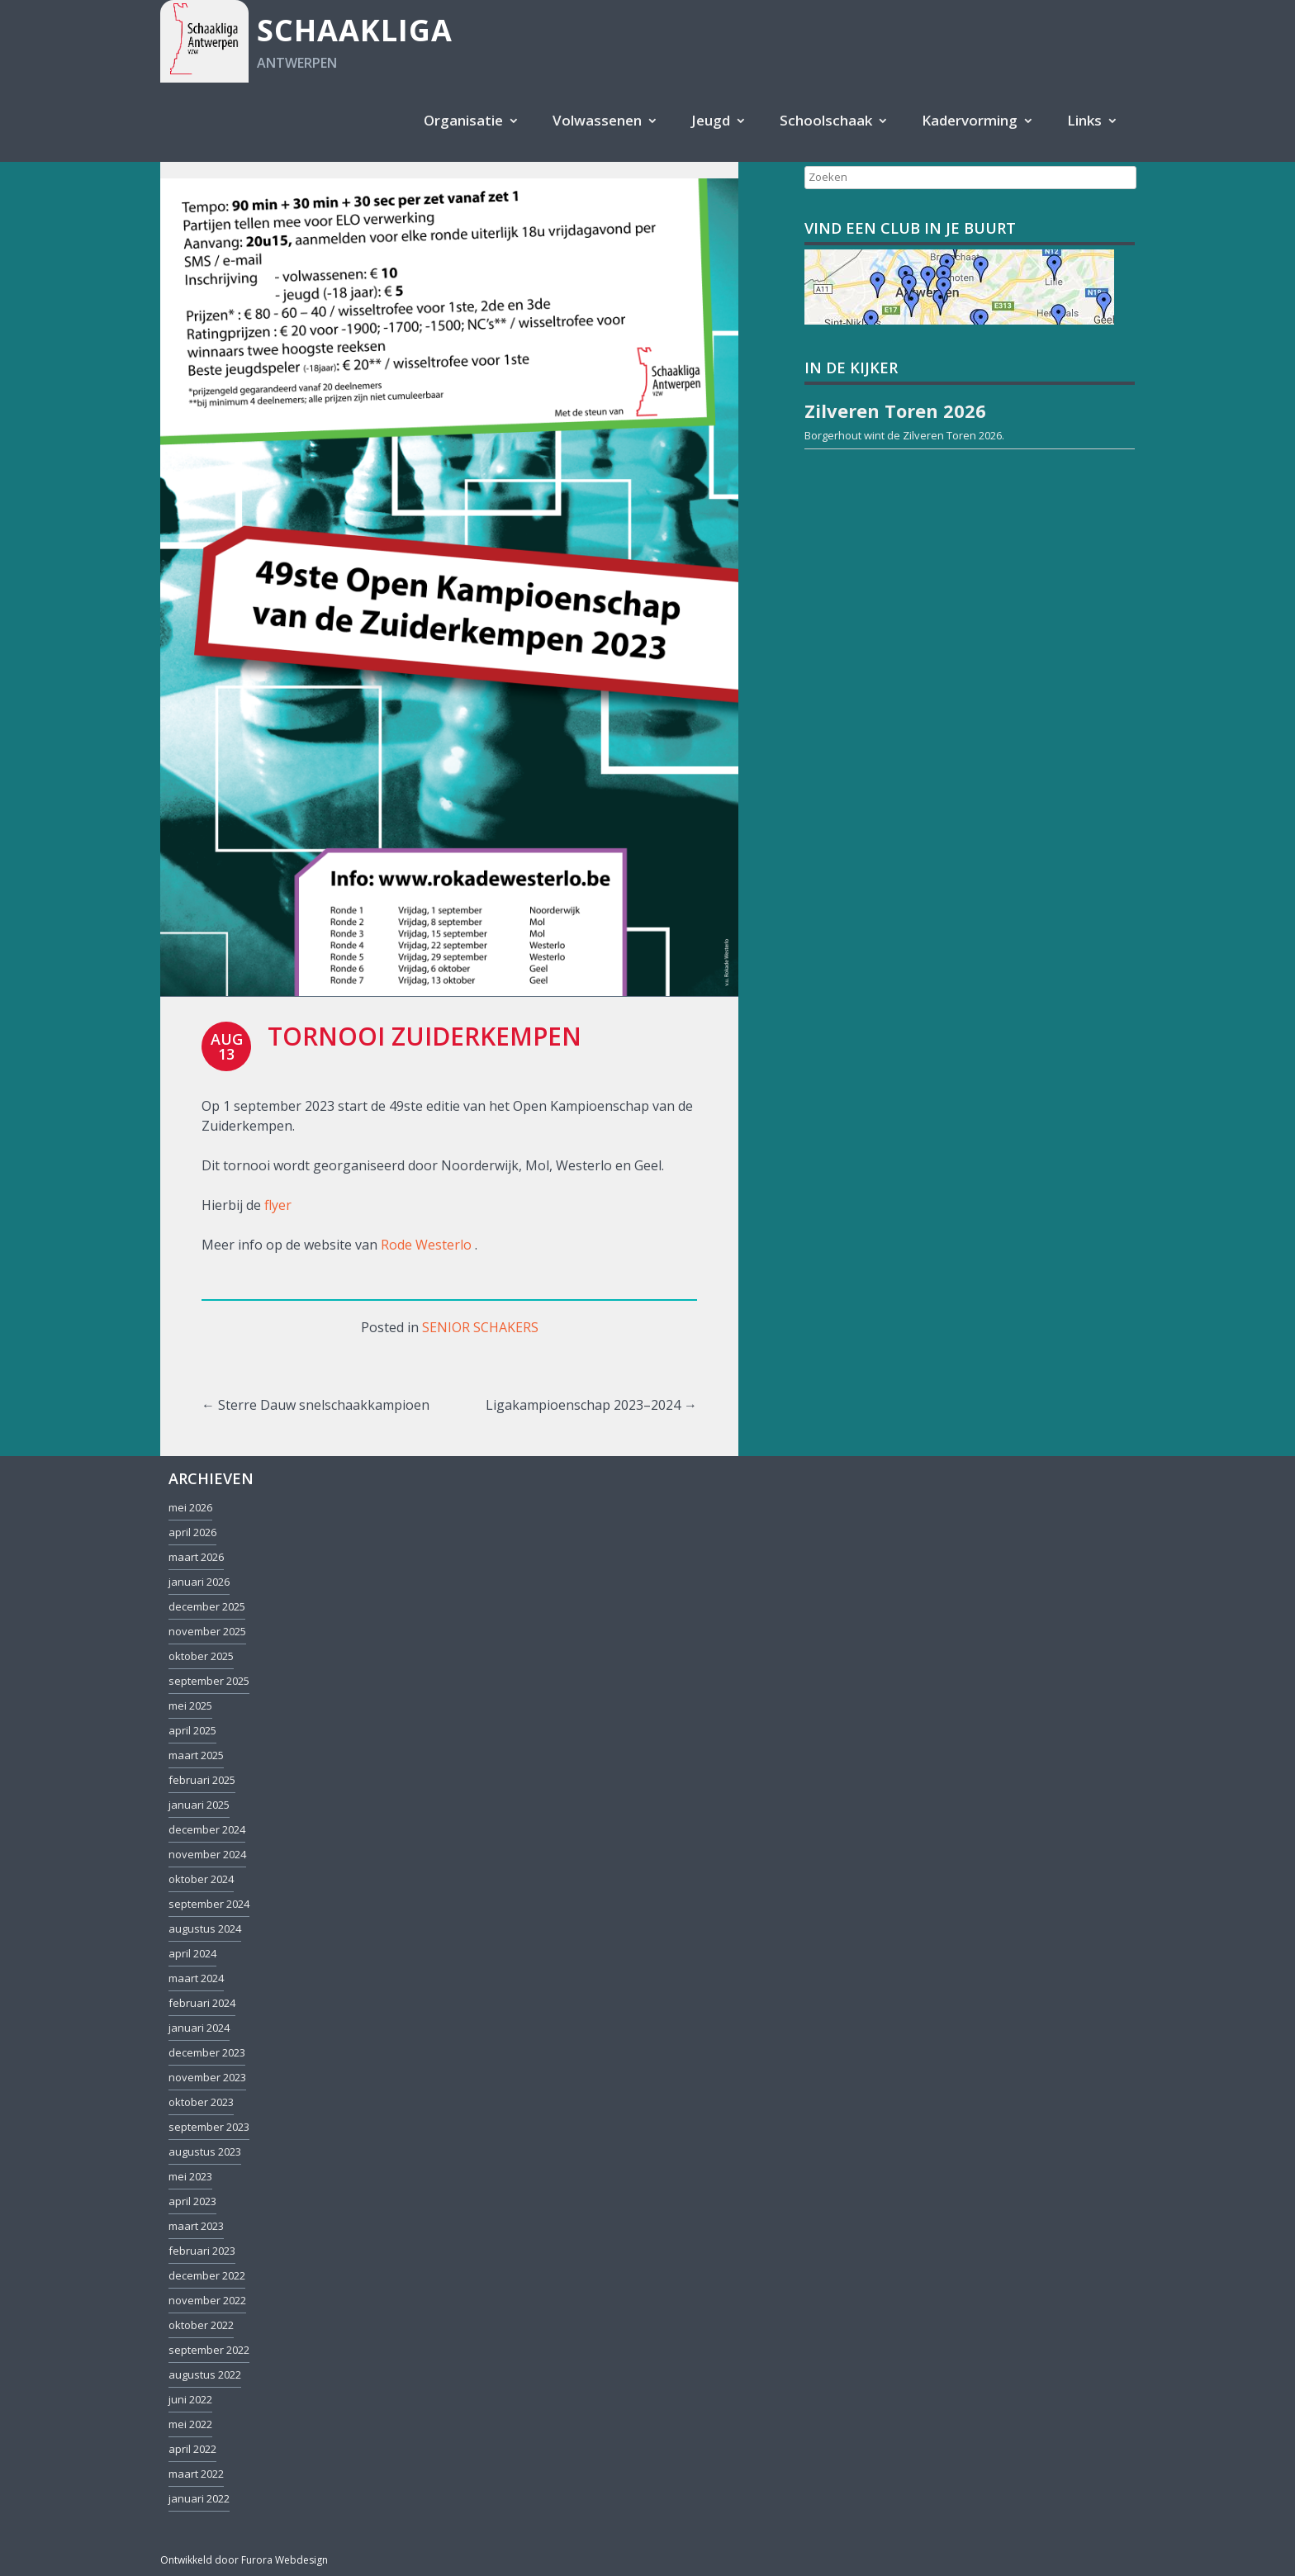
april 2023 (192, 2201)
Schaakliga (355, 30)
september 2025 (208, 1680)
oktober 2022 (201, 2324)
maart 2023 (196, 2225)
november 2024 (207, 1854)
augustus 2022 (204, 2374)
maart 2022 (196, 2473)
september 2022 (208, 2349)
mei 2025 (190, 1705)
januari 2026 (199, 1581)
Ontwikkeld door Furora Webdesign (244, 2560)
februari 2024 (201, 2002)
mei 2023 (190, 2176)
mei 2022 (190, 2424)
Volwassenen (597, 120)
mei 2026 (190, 1507)
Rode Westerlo (426, 1245)
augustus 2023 (204, 2151)
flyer (278, 1205)
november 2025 (207, 1631)
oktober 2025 (201, 1656)
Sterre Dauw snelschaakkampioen (315, 1405)
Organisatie (463, 120)
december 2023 (206, 2052)
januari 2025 (199, 1804)
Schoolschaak (826, 120)
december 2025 (206, 1606)
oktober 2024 (201, 1879)
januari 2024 (199, 2027)
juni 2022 (190, 2399)
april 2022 (192, 2448)
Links (1084, 120)
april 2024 (192, 1953)
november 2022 (207, 2300)
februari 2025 (201, 1779)
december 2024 (206, 1829)
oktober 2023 (201, 2101)
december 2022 (206, 2275)
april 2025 (192, 1730)
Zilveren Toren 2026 (952, 435)
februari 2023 (201, 2250)
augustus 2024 (204, 1928)
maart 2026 (196, 1556)
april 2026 (192, 1532)
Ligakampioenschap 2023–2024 (591, 1405)
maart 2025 (196, 1755)
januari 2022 (199, 2498)
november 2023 (207, 2077)
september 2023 (208, 2126)
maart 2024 (196, 1978)
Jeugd (710, 120)
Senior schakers (480, 1327)
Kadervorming (969, 120)
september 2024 (208, 1903)
